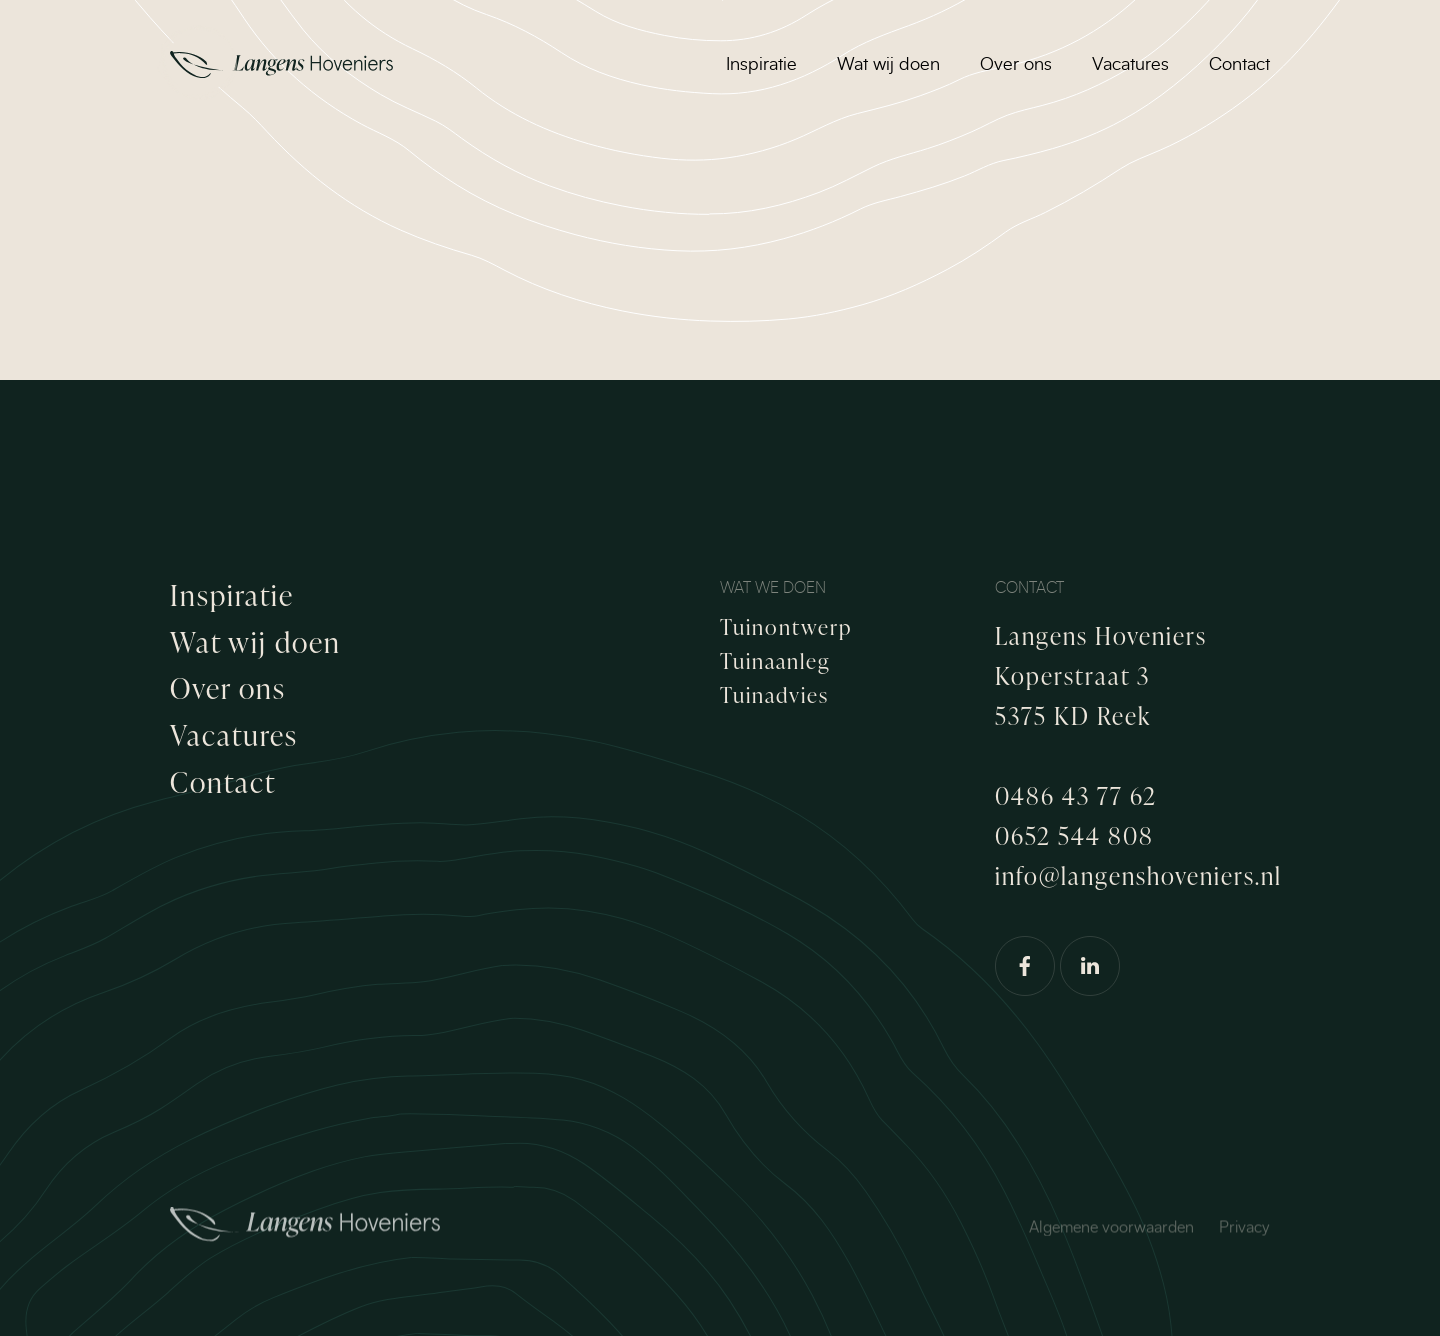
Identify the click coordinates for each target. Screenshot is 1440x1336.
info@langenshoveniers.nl (1138, 875)
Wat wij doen (888, 65)
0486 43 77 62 (1076, 795)
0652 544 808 (1074, 835)
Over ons (1016, 65)
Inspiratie (761, 65)
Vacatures (1130, 65)
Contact (1239, 65)
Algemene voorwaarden (1111, 1239)
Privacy (1244, 1239)
